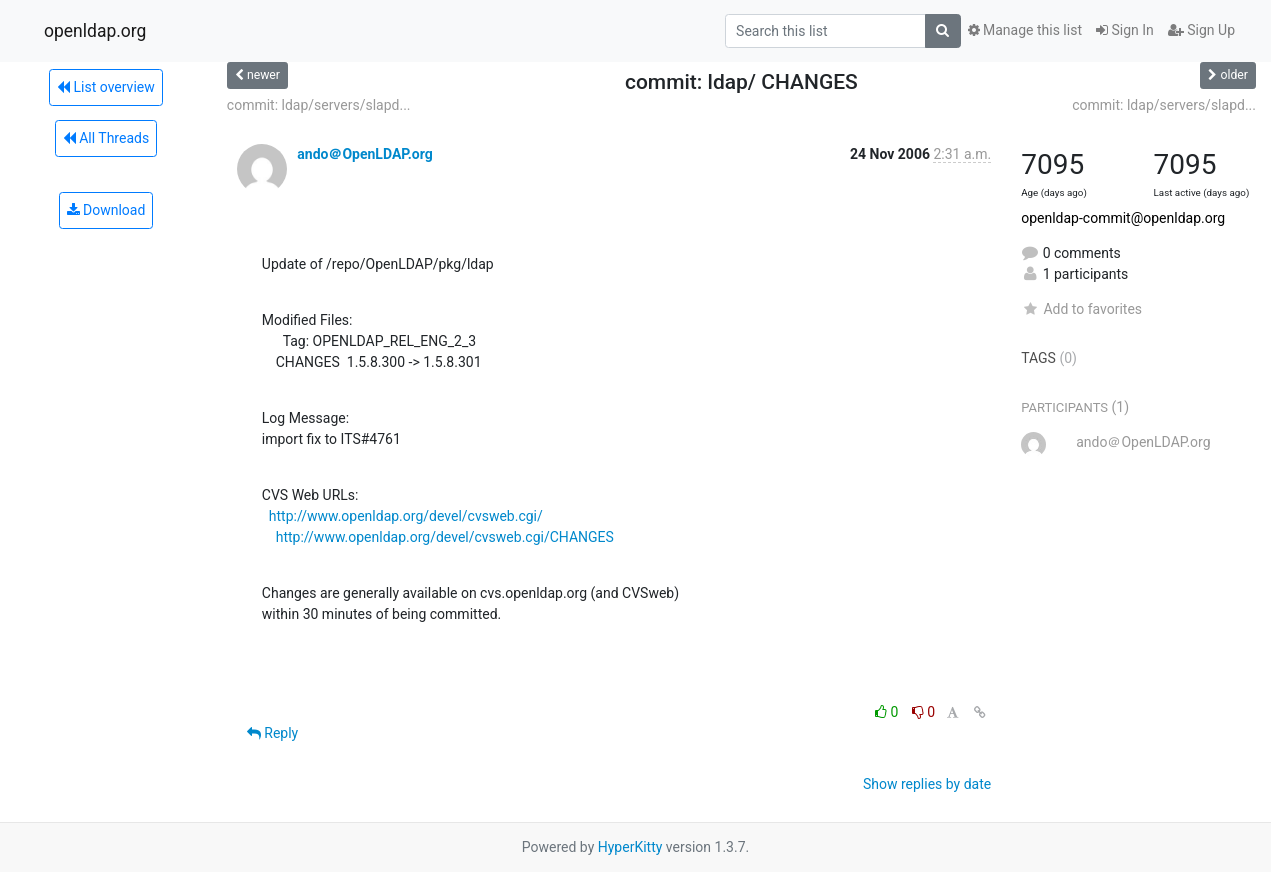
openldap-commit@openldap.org (1123, 218)
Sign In (1125, 30)
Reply (272, 733)
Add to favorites (1081, 309)
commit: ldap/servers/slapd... (319, 105)
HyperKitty (630, 847)
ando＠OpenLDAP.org (364, 154)
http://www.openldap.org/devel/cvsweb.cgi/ (406, 516)
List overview (106, 87)
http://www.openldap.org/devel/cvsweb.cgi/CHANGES (445, 537)
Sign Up (1201, 30)
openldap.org (95, 31)
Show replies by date (927, 784)
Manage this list (1025, 30)
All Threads (106, 138)
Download (106, 210)
